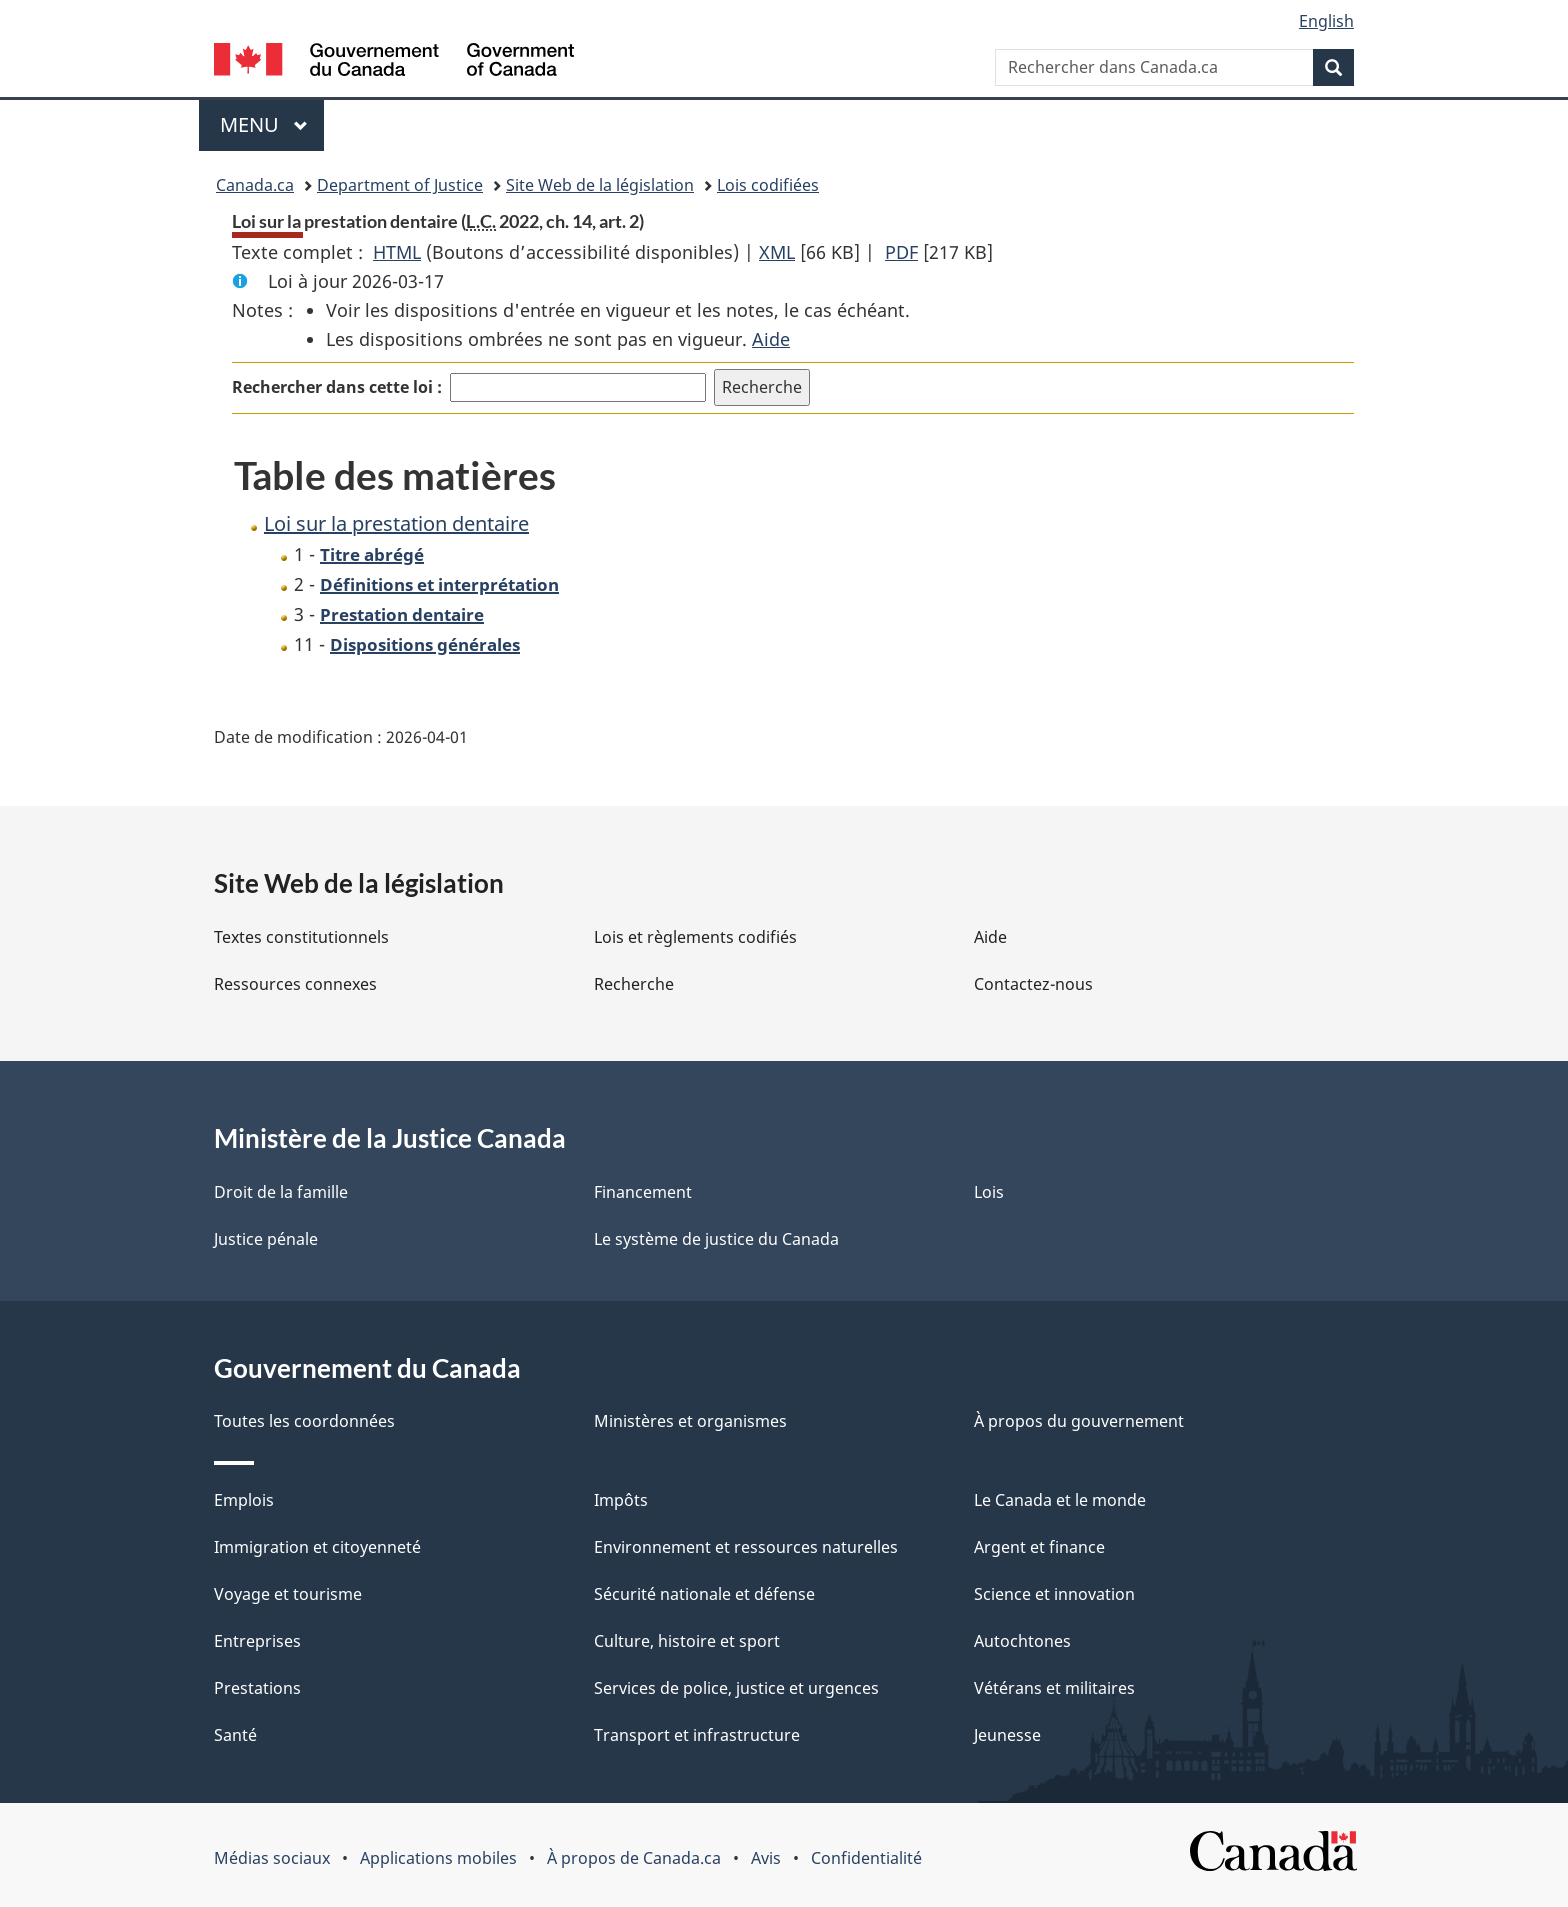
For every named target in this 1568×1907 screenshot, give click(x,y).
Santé (235, 1735)
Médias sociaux (272, 1858)
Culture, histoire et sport (687, 1641)
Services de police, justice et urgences (736, 1688)
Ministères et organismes (690, 1421)
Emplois (244, 1500)
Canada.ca (255, 185)
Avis (766, 1858)
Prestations (257, 1688)
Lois (989, 1192)
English (1326, 21)
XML (777, 252)
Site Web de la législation (600, 185)
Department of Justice (400, 185)
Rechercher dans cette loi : (337, 387)
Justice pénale (266, 1239)
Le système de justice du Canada (716, 1239)
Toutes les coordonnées (304, 1421)
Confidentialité (866, 1858)
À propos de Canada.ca (634, 1858)
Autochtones (1022, 1641)
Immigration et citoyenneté (317, 1547)
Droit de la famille (281, 1192)
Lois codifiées (768, 185)
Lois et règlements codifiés (695, 937)
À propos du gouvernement (1079, 1421)
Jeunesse (1007, 1735)
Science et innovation (1054, 1594)
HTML (397, 252)
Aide (771, 339)
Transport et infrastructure (697, 1735)
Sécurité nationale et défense (704, 1594)
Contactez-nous (1033, 984)
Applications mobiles (438, 1858)
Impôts (621, 1500)
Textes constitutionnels (301, 937)
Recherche (634, 984)
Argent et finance (1039, 1547)
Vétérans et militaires (1054, 1688)
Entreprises (257, 1641)
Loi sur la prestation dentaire (396, 523)
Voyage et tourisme (288, 1594)
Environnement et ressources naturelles (746, 1547)
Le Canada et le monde (1060, 1500)
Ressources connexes (295, 984)
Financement (643, 1192)
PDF (901, 252)
